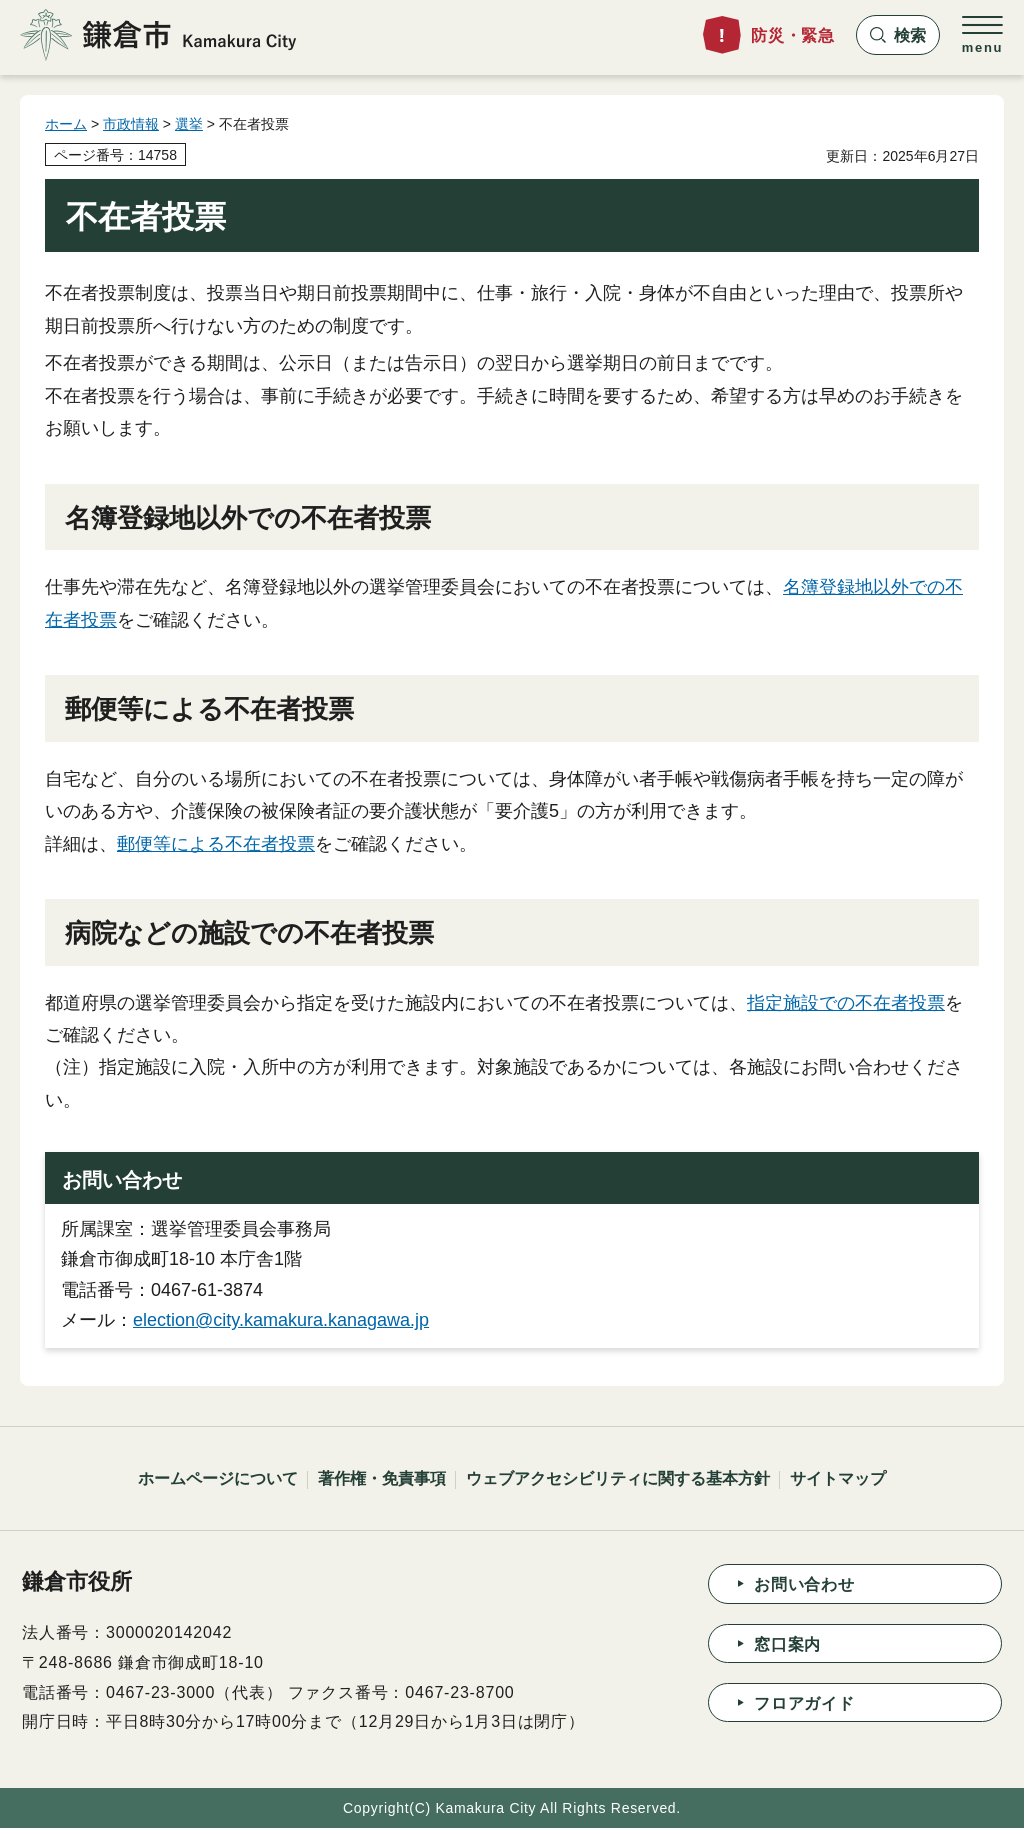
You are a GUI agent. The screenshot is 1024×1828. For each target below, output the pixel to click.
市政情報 (131, 124)
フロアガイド (804, 1703)
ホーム (66, 124)
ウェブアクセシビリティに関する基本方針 (618, 1478)
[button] (898, 35)
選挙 (189, 124)
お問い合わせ (804, 1584)
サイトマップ (838, 1478)
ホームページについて (218, 1478)
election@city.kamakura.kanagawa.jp (281, 1320)
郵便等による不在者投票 (216, 844)
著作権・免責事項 (382, 1478)
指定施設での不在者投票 (846, 1003)
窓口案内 (787, 1644)
